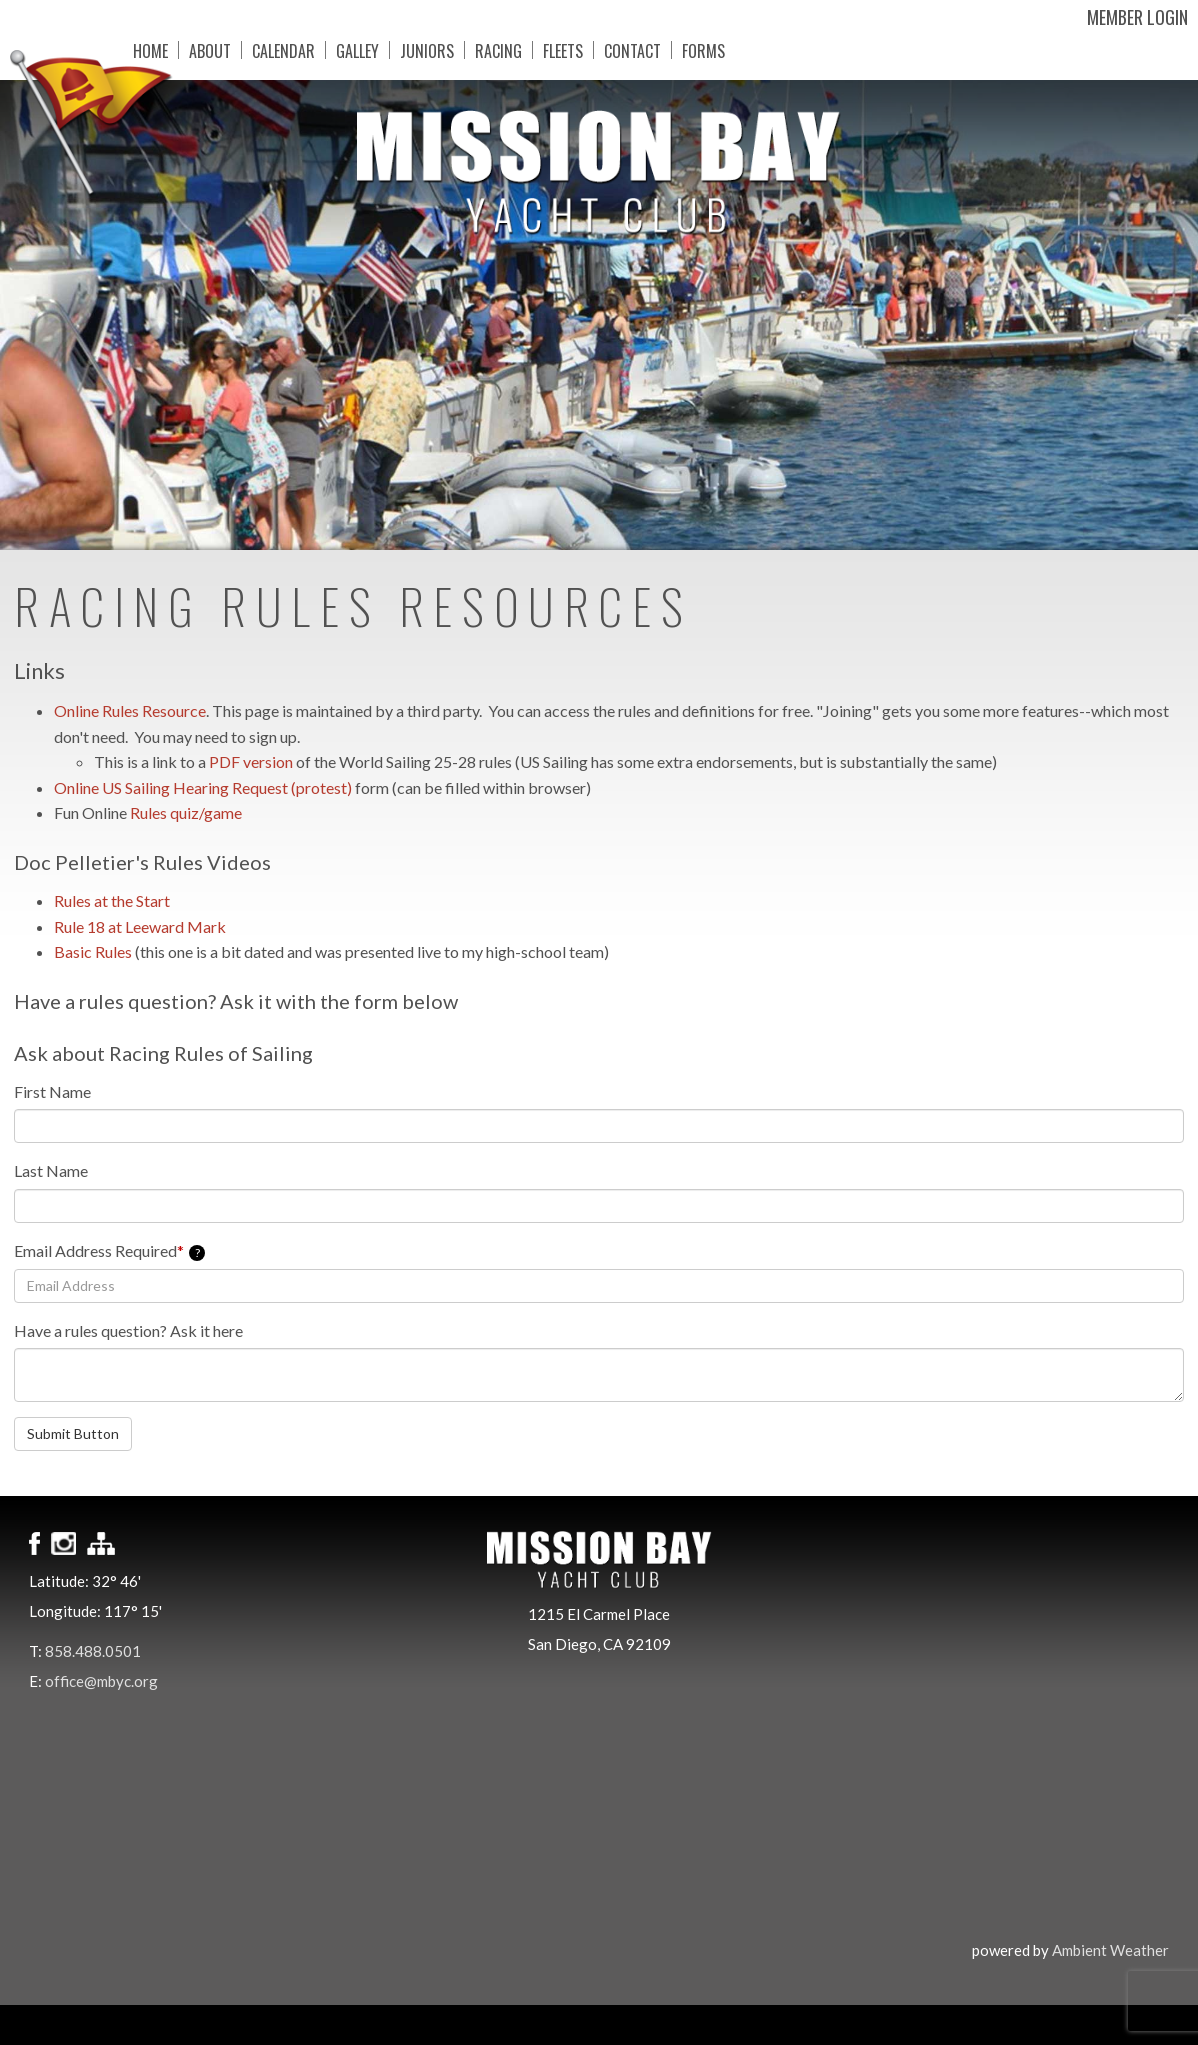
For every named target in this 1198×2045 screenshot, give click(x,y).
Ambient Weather (1110, 1950)
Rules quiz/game (186, 812)
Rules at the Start (112, 900)
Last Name (51, 1170)
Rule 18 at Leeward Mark (140, 926)
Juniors (415, 50)
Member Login (1137, 17)
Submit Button (73, 1433)
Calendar (271, 50)
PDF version (251, 761)
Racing (486, 50)
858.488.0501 (93, 1651)
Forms (691, 50)
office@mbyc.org (101, 1681)
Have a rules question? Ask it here (128, 1330)
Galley (345, 50)
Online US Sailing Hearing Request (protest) (204, 787)
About (198, 50)
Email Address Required (109, 1251)
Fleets (551, 50)
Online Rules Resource (130, 710)
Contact (620, 50)
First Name (52, 1091)
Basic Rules (93, 951)
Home (138, 50)
